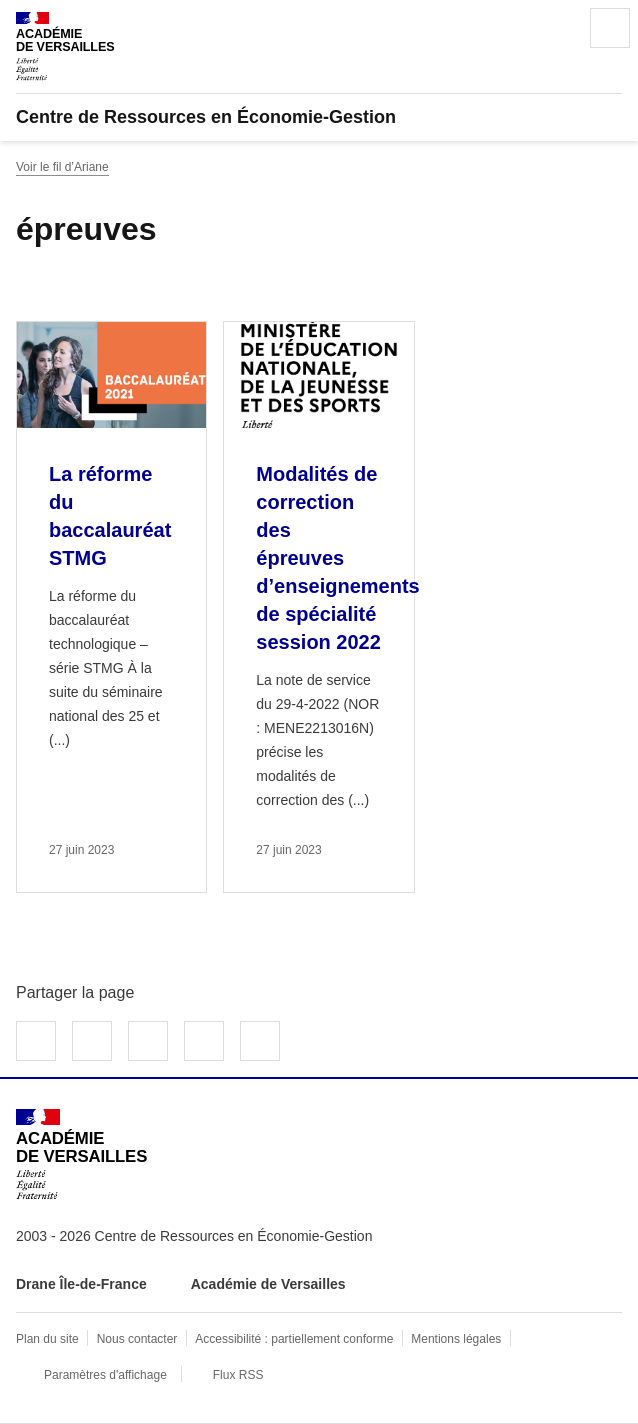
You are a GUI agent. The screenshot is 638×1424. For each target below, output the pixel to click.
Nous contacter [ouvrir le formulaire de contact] (137, 1339)
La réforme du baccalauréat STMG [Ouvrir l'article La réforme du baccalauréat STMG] (110, 516)
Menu (610, 28)
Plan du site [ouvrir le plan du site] (47, 1339)
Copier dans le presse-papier (260, 1041)
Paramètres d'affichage (105, 1375)
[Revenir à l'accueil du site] (81, 1154)
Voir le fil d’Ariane (62, 167)
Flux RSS (238, 1375)
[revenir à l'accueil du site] (319, 117)
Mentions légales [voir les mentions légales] (456, 1339)
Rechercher (554, 28)
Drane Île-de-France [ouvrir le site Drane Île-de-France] (81, 1284)
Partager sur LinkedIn (148, 1041)
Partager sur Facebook (36, 1041)
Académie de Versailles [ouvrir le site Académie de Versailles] (268, 1284)
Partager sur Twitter (92, 1041)
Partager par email (204, 1041)
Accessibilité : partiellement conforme (294, 1339)
